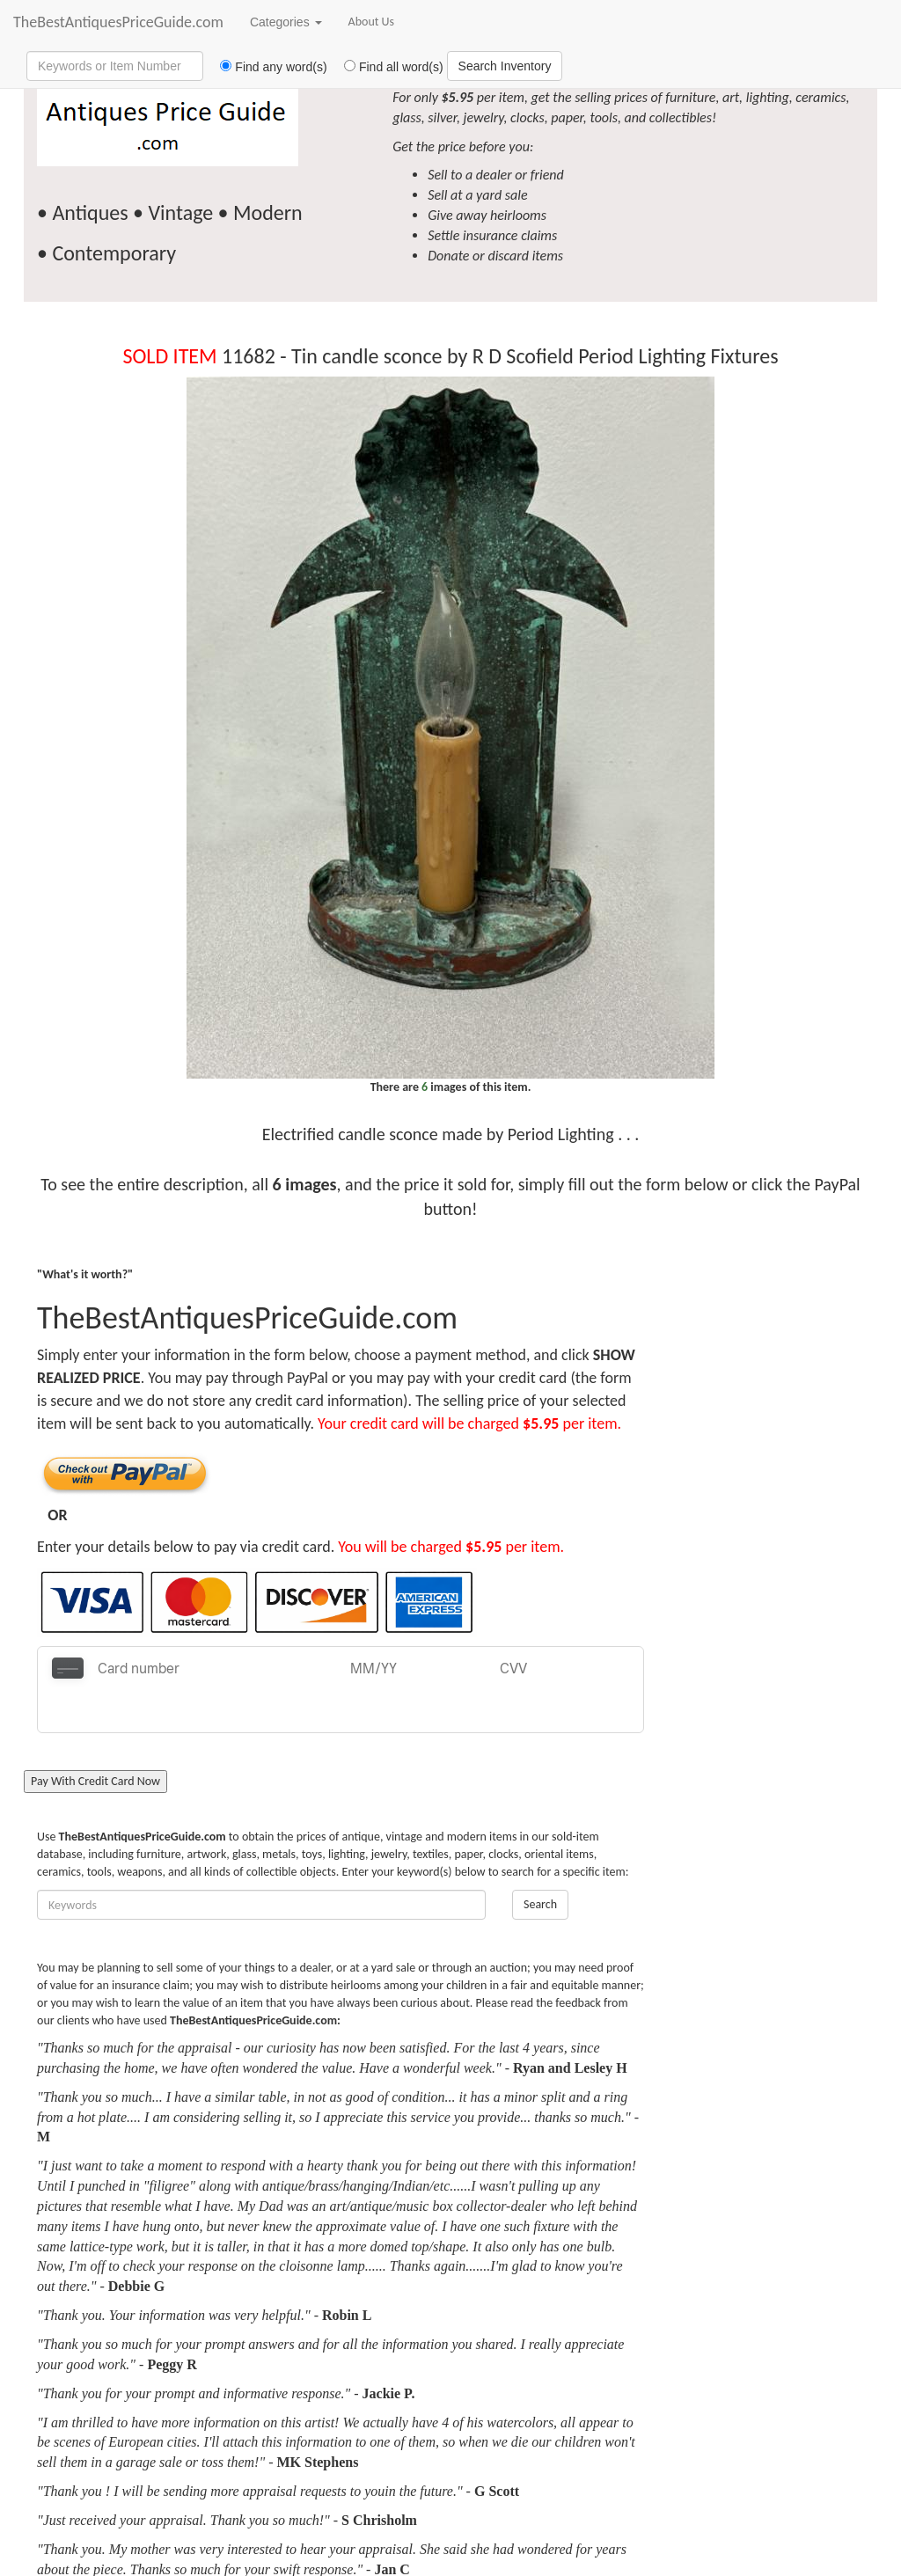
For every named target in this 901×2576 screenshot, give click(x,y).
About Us (371, 21)
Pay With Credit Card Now (95, 1738)
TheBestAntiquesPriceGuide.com (118, 22)
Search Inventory (505, 66)
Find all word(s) (387, 67)
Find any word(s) (267, 67)
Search (540, 1861)
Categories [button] (286, 22)
